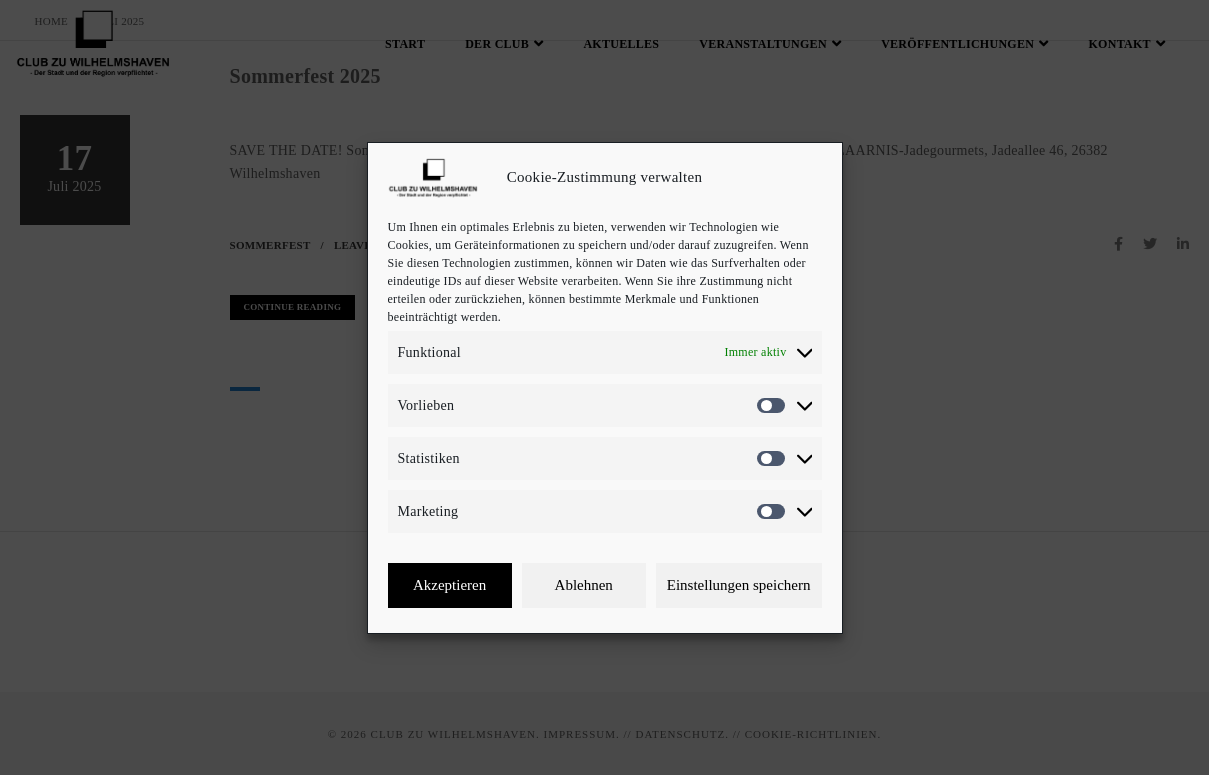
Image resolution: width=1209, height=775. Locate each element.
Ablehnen (584, 585)
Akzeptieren (449, 585)
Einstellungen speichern (739, 585)
